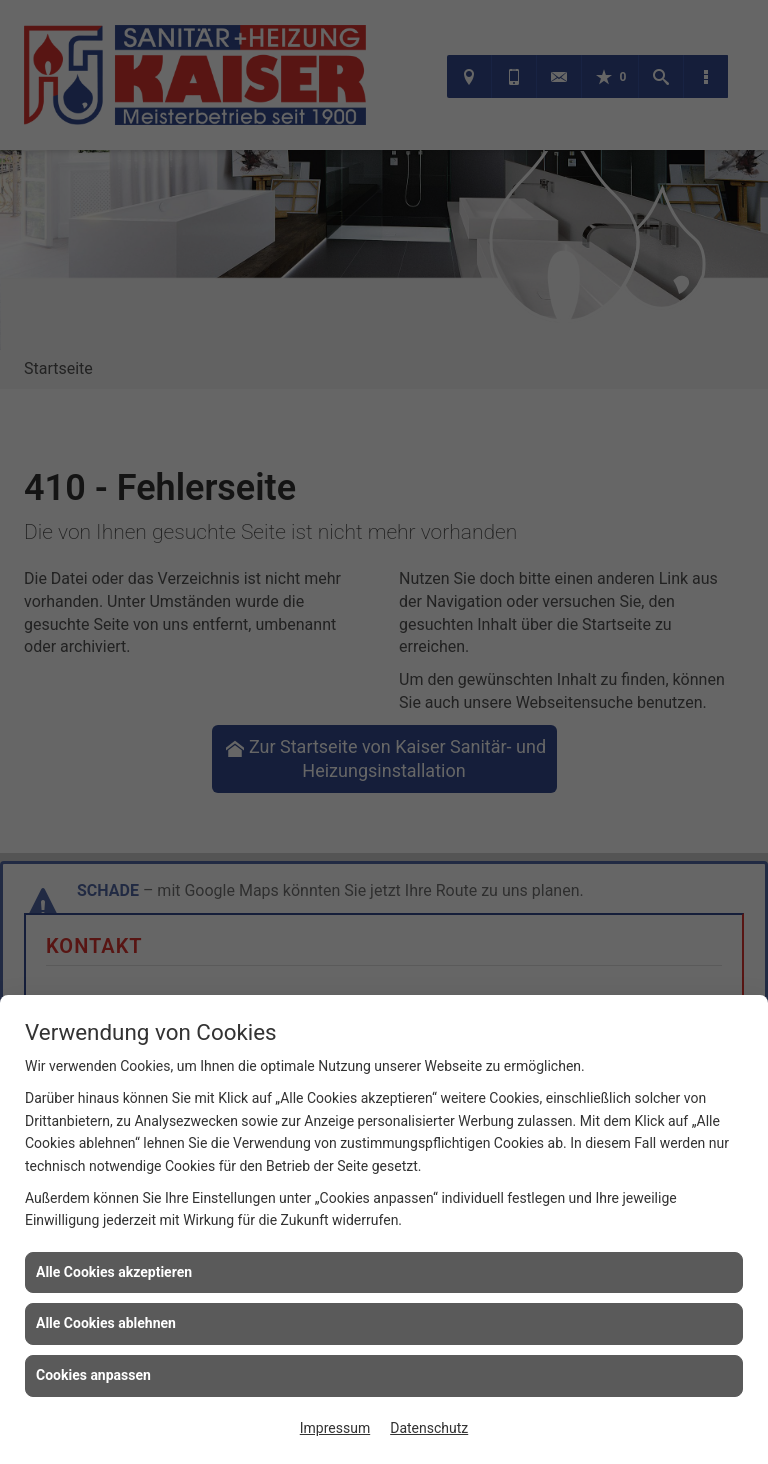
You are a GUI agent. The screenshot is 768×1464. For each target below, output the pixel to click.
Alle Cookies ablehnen (106, 1323)
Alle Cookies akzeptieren (114, 1272)
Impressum (335, 1428)
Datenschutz (429, 1428)
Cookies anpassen (93, 1375)
